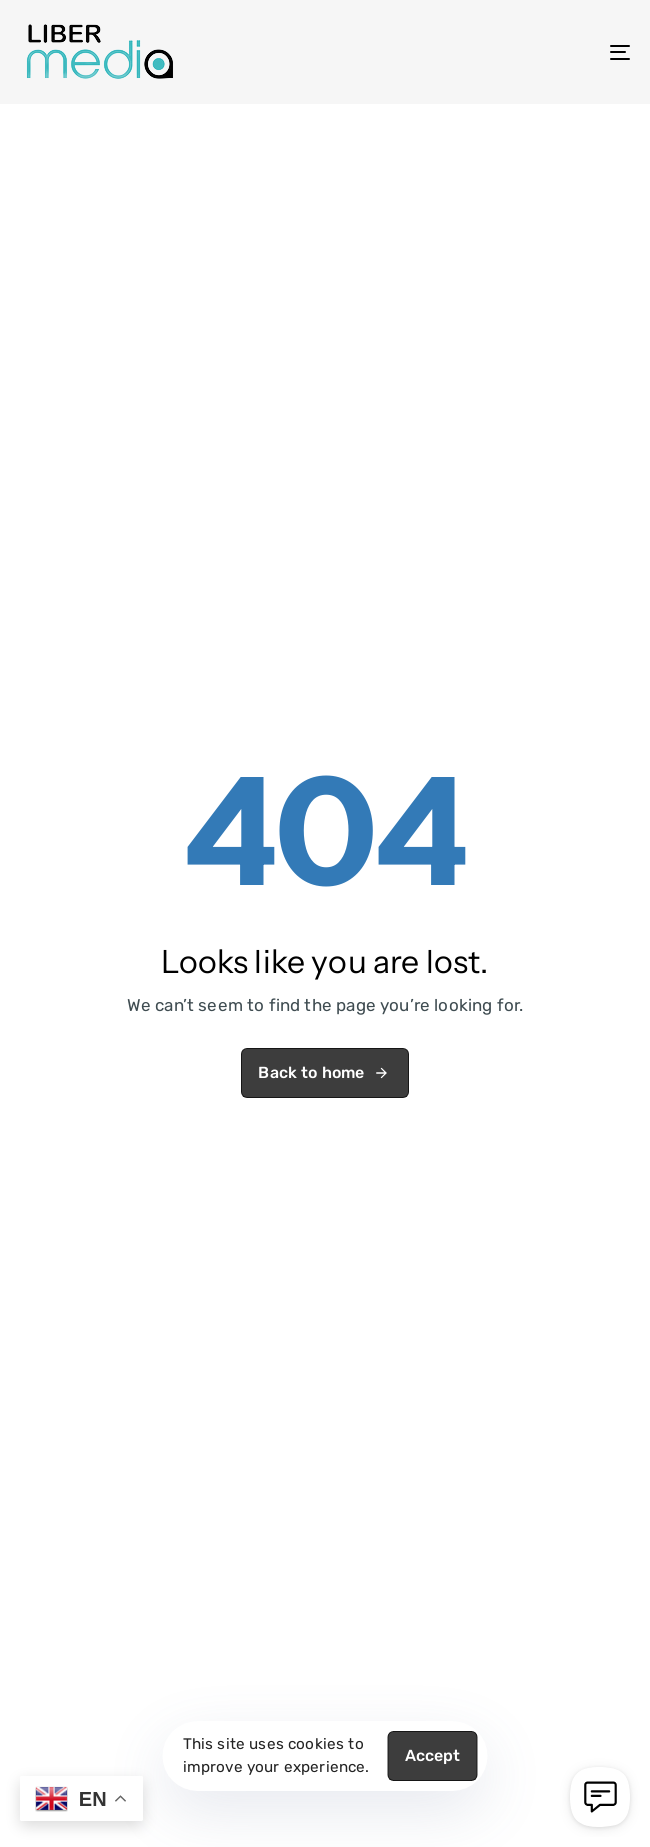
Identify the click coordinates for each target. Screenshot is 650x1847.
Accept (433, 1755)
